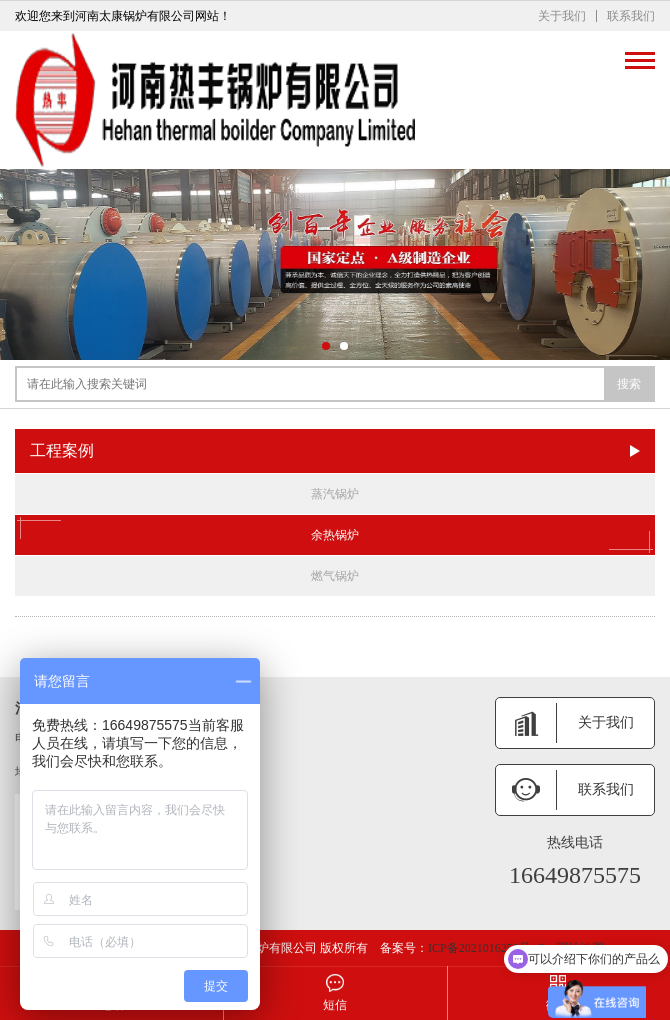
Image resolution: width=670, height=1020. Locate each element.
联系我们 (631, 16)
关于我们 (562, 16)
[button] (326, 346)
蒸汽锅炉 (335, 494)
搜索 (629, 384)
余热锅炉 (335, 535)
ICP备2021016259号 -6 (486, 948)
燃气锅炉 (335, 576)
